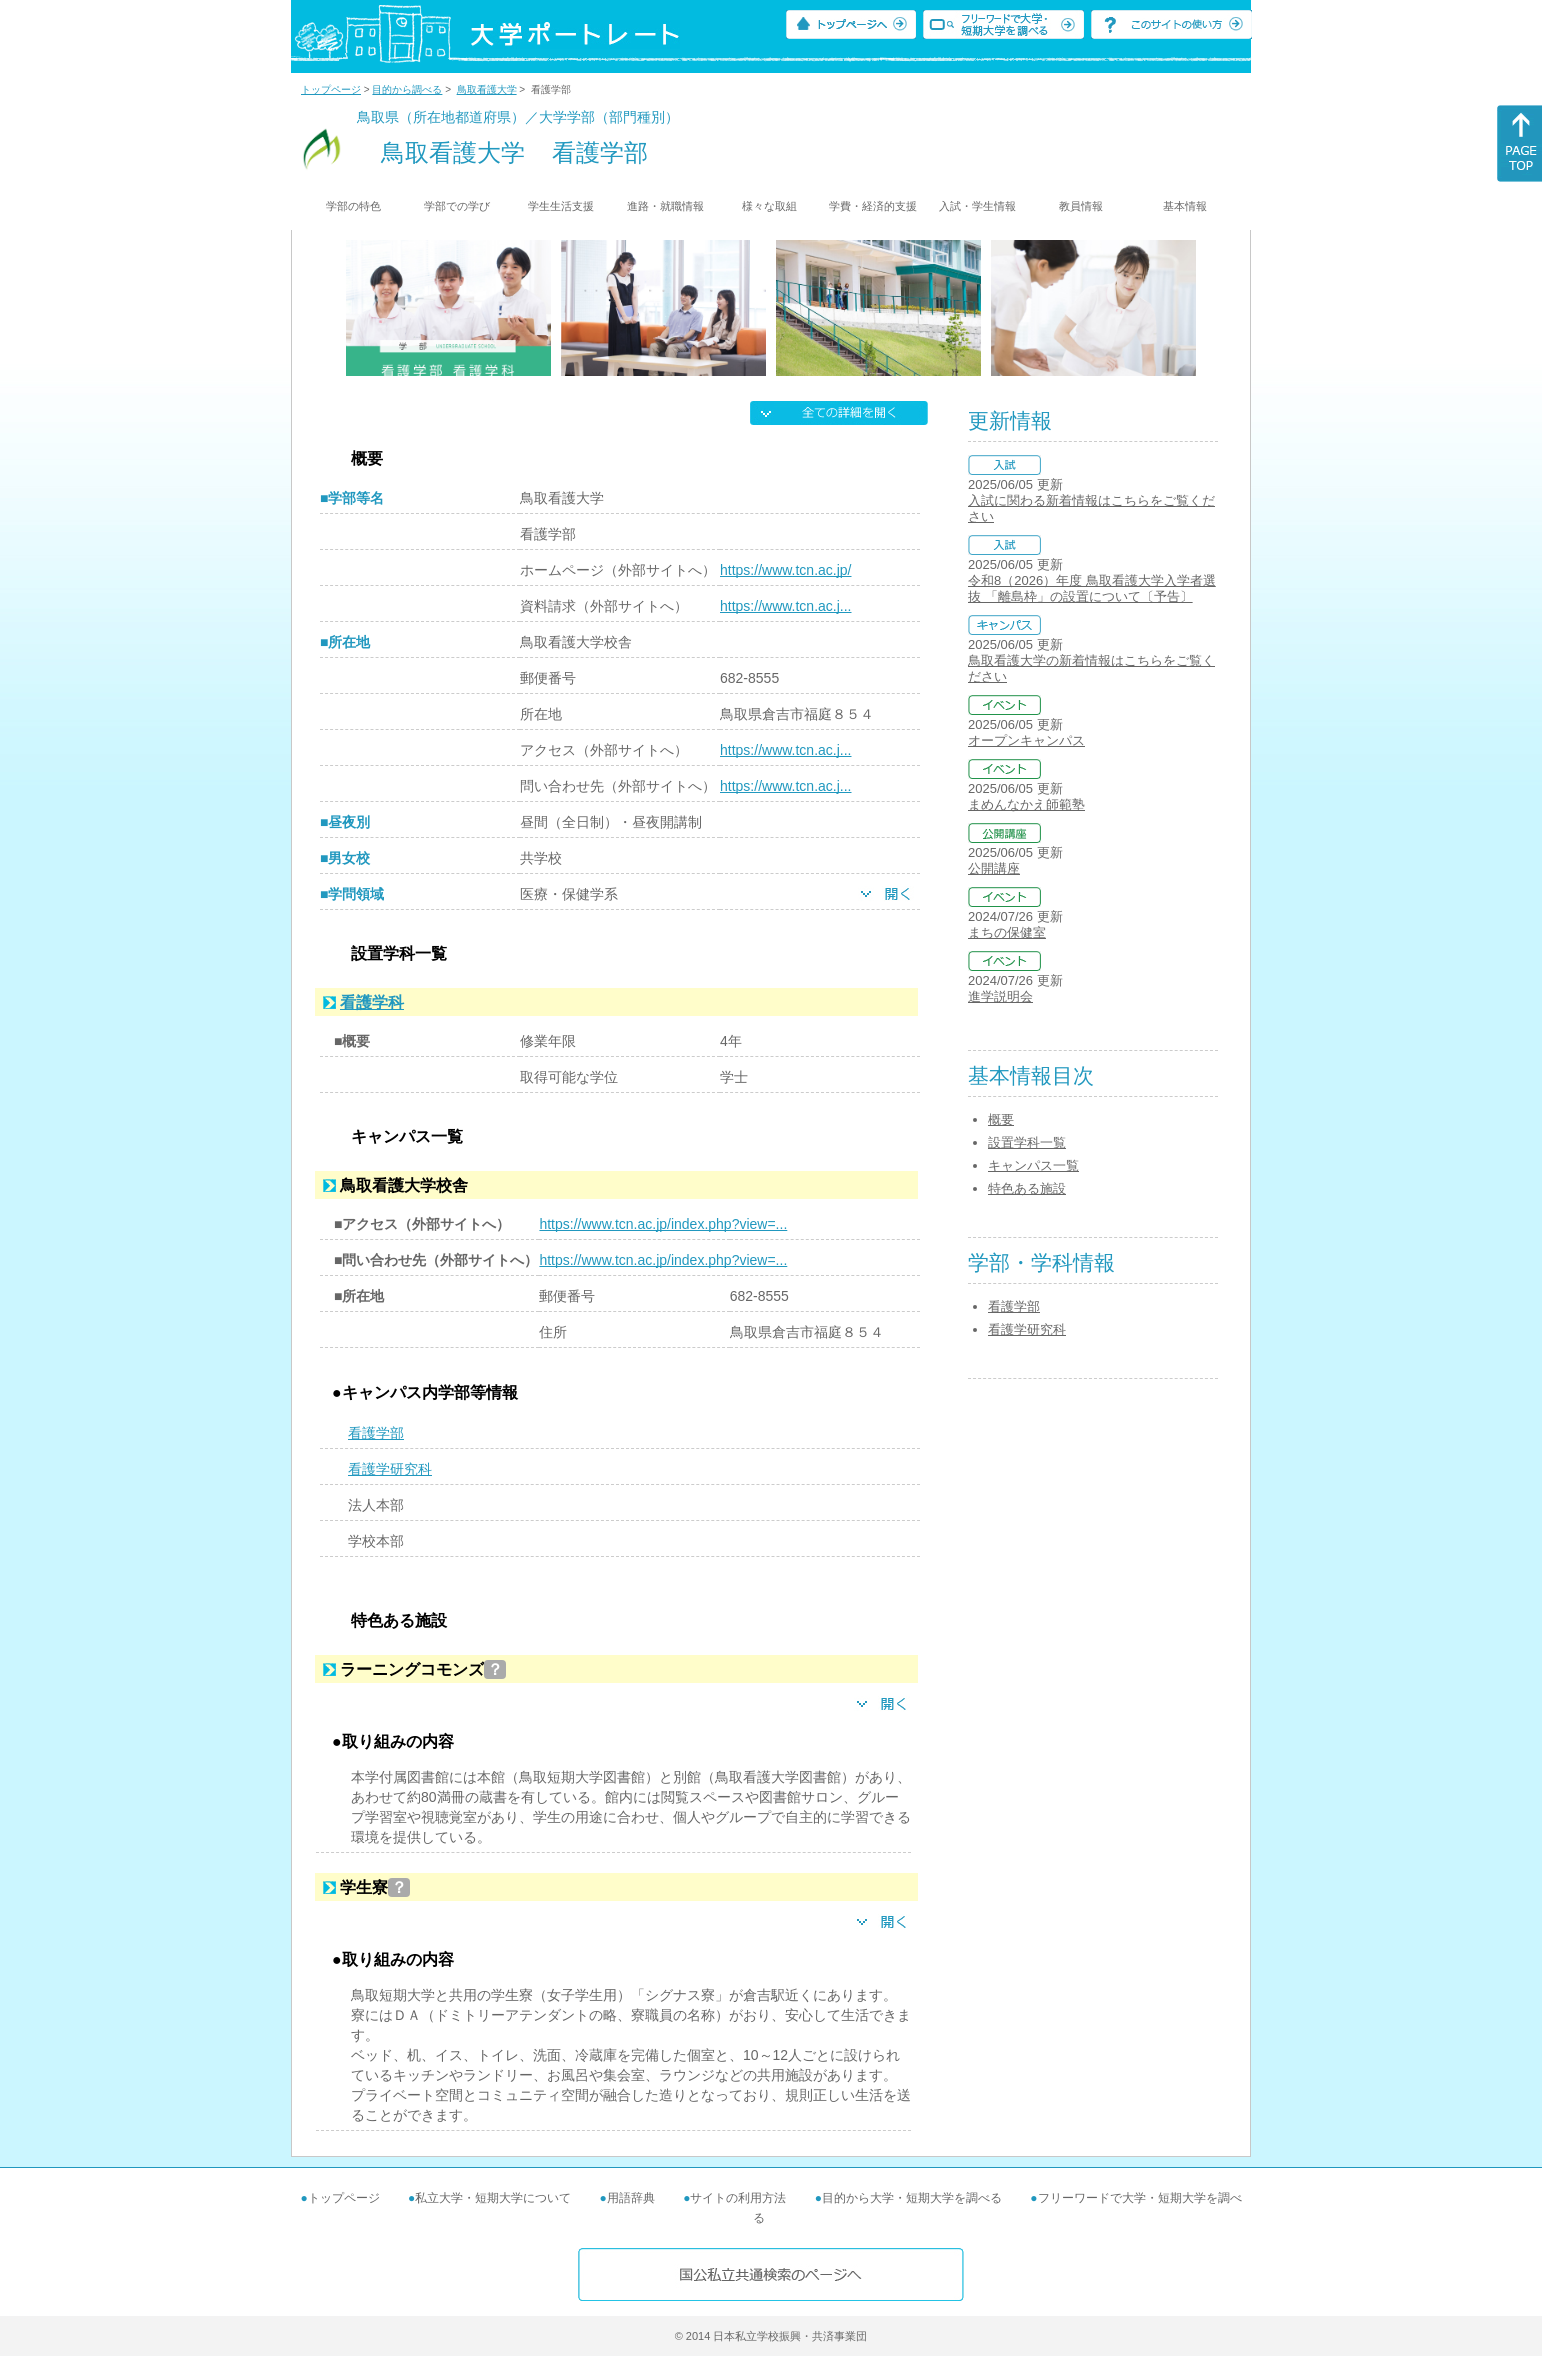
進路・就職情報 (665, 206)
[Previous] (352, 308)
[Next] (1189, 308)
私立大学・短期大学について (493, 2198)
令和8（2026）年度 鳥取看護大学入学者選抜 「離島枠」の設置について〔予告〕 (1092, 588)
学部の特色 (353, 206)
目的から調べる (407, 89)
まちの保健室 (1007, 932)
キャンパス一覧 (1033, 1165)
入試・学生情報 (977, 206)
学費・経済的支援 (873, 206)
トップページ (331, 89)
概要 (1001, 1119)
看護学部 (376, 1433)
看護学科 (372, 1002)
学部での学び (457, 206)
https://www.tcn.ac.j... (786, 606)
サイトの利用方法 (738, 2198)
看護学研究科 (390, 1469)
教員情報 (1081, 206)
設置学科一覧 (1027, 1142)
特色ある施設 (1027, 1188)
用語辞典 (631, 2198)
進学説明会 (1000, 996)
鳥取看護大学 (487, 89)
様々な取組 (769, 206)
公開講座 (994, 868)
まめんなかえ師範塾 (1026, 804)
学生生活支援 (561, 206)
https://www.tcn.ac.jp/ (786, 570)
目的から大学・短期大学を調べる (912, 2198)
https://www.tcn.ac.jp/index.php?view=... (663, 1224)
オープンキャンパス (1026, 740)
